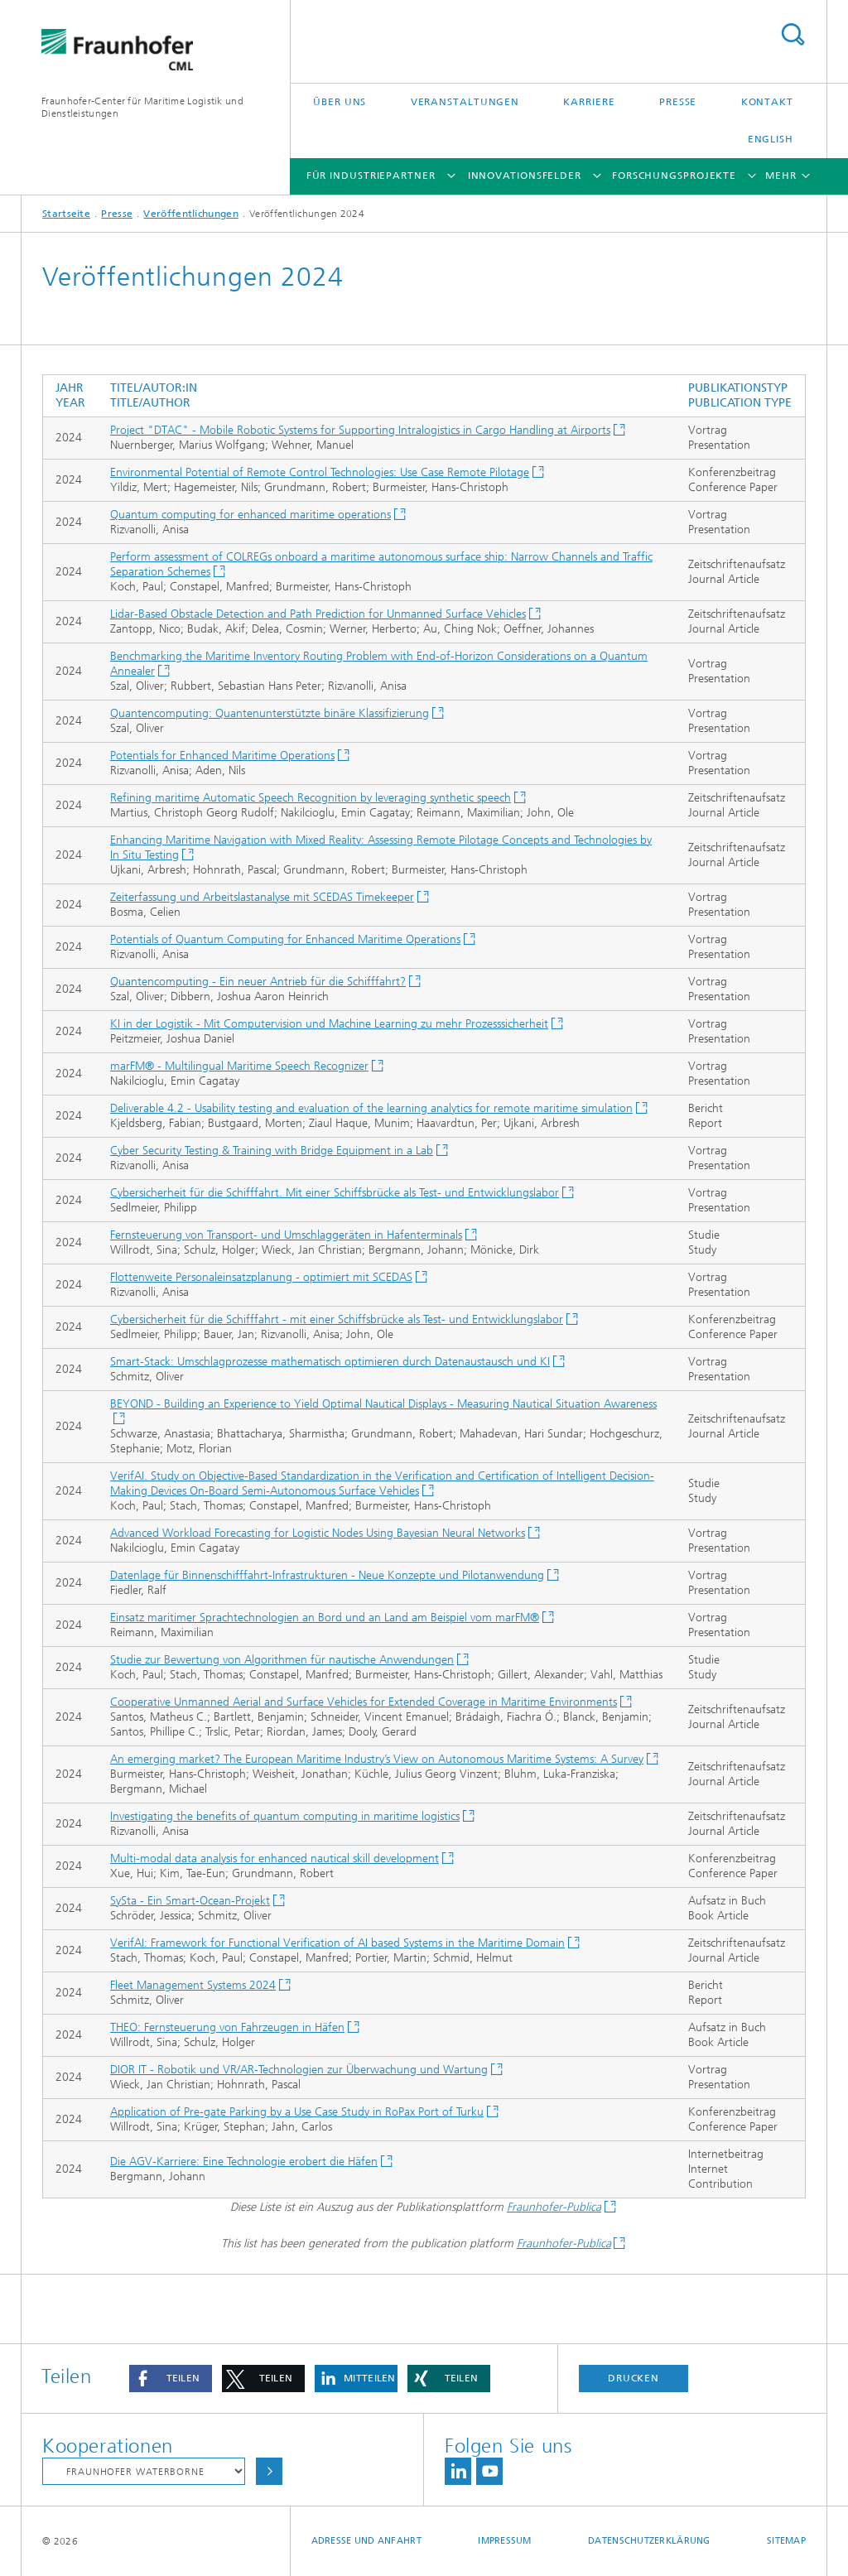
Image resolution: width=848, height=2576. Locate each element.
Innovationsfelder (524, 175)
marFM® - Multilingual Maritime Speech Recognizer (239, 1066)
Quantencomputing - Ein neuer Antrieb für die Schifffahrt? (258, 982)
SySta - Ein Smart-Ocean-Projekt (190, 1901)
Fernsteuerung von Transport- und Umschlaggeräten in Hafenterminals (286, 1235)
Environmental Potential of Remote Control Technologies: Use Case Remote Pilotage (319, 472)
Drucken (633, 2378)
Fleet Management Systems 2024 (193, 1985)
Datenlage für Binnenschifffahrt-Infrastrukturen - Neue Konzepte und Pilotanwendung (327, 1575)
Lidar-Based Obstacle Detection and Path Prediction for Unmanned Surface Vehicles (318, 614)
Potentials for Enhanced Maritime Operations (222, 756)
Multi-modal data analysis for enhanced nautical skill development (274, 1858)
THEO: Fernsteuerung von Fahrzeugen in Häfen (227, 2027)
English (770, 139)
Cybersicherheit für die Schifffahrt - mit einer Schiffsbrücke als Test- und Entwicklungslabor (336, 1319)
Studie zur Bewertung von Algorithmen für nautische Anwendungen (282, 1660)
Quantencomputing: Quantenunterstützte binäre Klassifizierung (269, 713)
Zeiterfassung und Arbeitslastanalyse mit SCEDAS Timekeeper (262, 897)
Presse (677, 102)
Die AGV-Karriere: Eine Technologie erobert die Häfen (244, 2162)
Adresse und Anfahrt (366, 2540)
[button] (170, 2378)
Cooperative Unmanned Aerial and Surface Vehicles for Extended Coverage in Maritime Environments (363, 1702)
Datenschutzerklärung (649, 2540)
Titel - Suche (792, 34)
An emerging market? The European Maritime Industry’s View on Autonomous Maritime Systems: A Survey (376, 1759)
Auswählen (269, 2471)
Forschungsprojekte (674, 175)
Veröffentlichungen (190, 213)
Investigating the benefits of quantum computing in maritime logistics (285, 1816)
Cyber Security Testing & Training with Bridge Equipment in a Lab (271, 1151)
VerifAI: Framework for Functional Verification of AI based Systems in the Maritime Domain (337, 1943)
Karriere (588, 102)
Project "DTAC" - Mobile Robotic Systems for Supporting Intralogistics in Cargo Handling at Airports (360, 430)
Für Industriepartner (371, 175)
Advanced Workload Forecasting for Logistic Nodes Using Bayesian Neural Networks (317, 1533)
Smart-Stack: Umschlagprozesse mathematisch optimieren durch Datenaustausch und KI (330, 1362)
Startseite (66, 213)
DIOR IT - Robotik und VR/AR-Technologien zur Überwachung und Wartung (299, 2070)
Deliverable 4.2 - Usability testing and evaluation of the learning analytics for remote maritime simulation (371, 1108)
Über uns (339, 102)
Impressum (504, 2540)
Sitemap (786, 2540)
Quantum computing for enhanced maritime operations (250, 515)
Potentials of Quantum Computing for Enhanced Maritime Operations (285, 939)
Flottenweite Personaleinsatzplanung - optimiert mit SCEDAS (261, 1277)
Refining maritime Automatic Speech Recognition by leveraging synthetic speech (310, 798)
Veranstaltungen (465, 102)
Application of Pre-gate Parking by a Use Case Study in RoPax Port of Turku (297, 2112)
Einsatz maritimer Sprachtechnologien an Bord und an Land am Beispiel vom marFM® (324, 1618)
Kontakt (767, 102)
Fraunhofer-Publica (554, 2207)
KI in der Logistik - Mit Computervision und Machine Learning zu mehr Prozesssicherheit (329, 1024)
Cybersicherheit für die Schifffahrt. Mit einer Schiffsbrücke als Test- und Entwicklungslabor (334, 1193)
